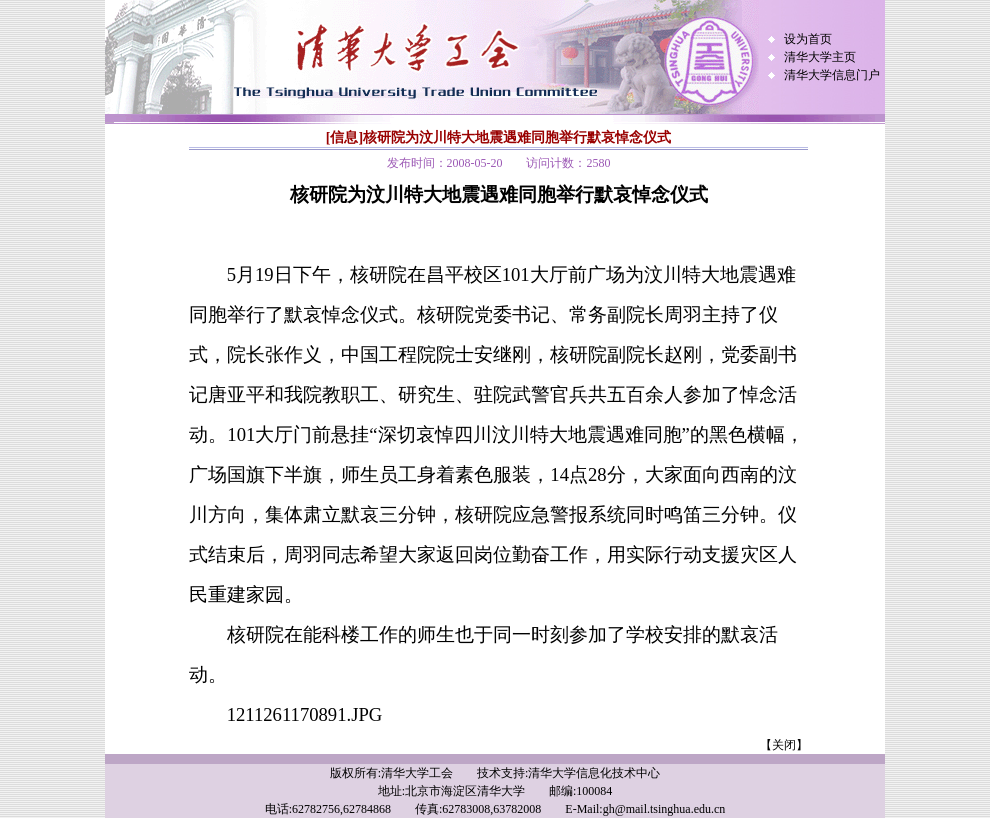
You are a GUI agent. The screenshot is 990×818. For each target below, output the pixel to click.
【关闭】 (784, 745)
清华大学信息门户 (832, 75)
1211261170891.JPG (305, 714)
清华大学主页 (820, 57)
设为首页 (808, 39)
